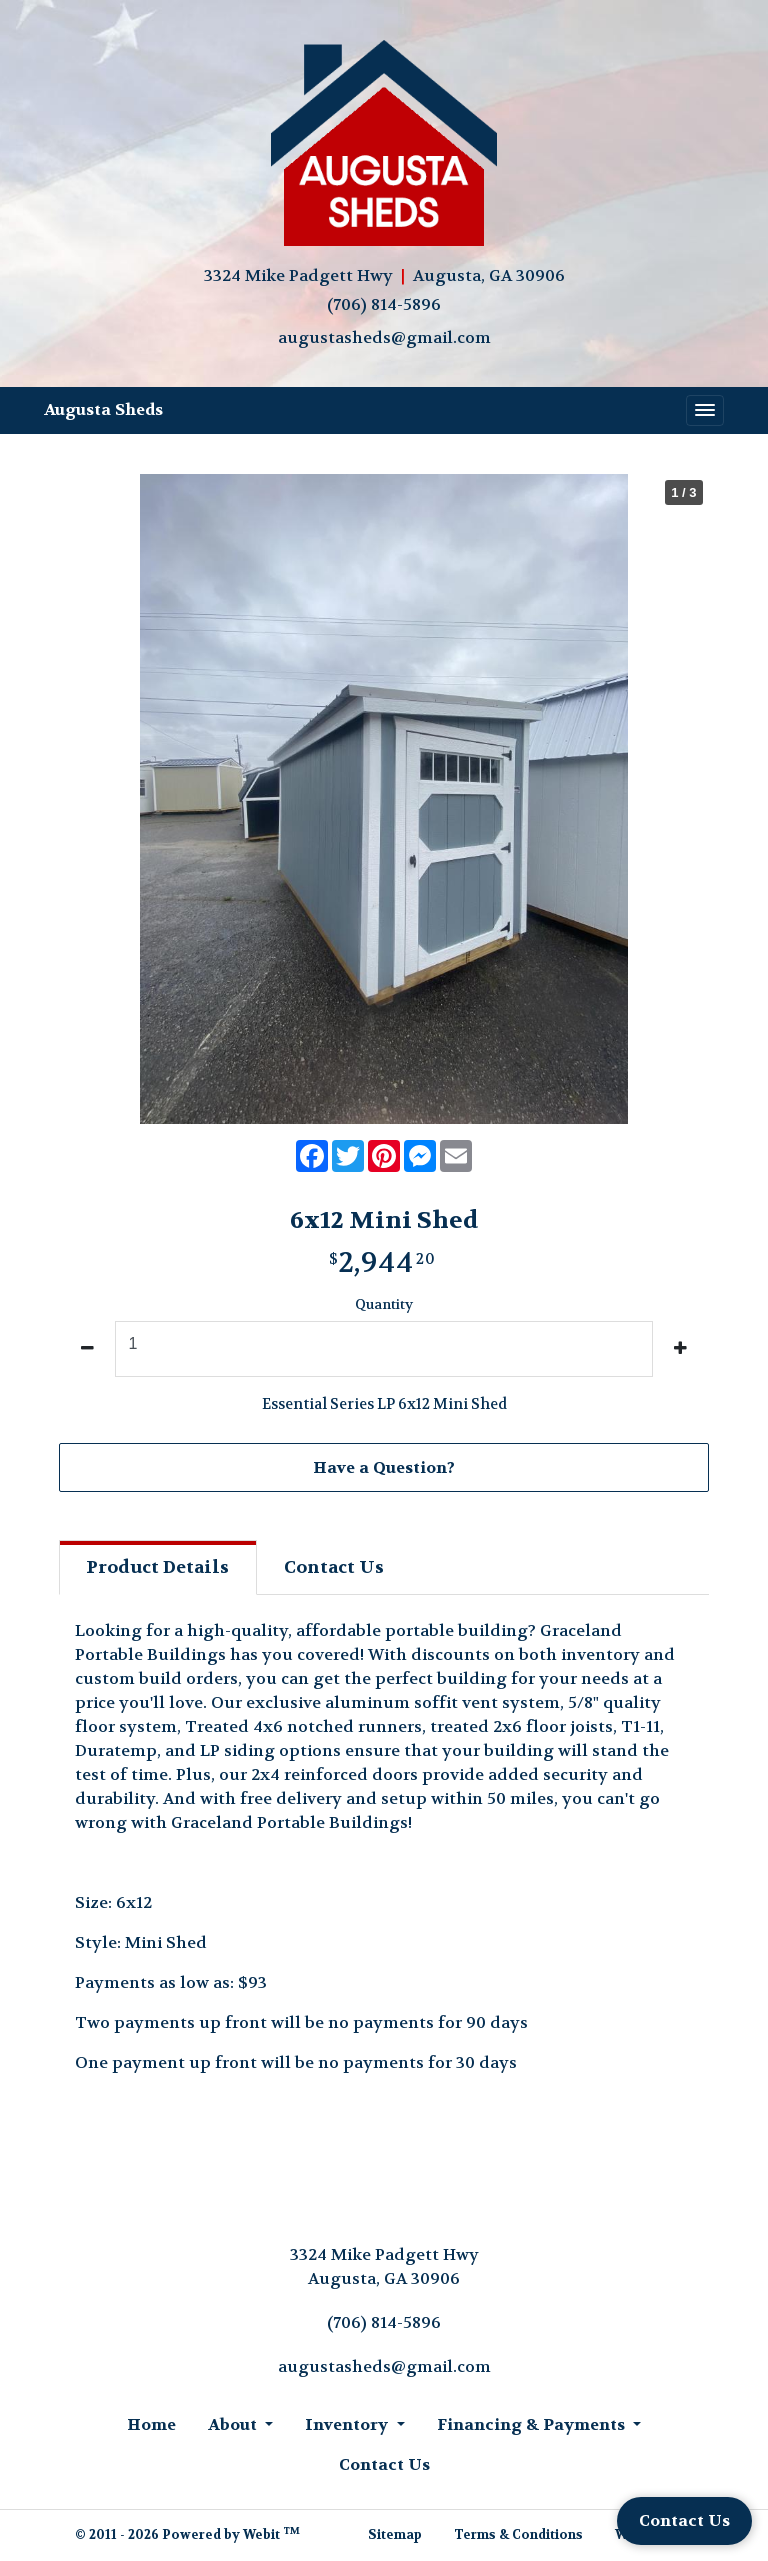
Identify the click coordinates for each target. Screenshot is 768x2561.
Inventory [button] (348, 2424)
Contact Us (684, 2520)
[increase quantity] (680, 1349)
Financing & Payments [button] (533, 2424)
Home (151, 2424)
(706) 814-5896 (384, 304)
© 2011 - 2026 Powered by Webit (187, 2534)
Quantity (384, 1304)
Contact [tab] (334, 1567)
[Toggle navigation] (705, 411)
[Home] (383, 144)
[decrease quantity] (87, 1349)
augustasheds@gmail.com (384, 337)
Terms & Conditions (518, 2535)
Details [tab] (157, 1567)
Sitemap (395, 2535)
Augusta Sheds (103, 409)
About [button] (234, 2424)
